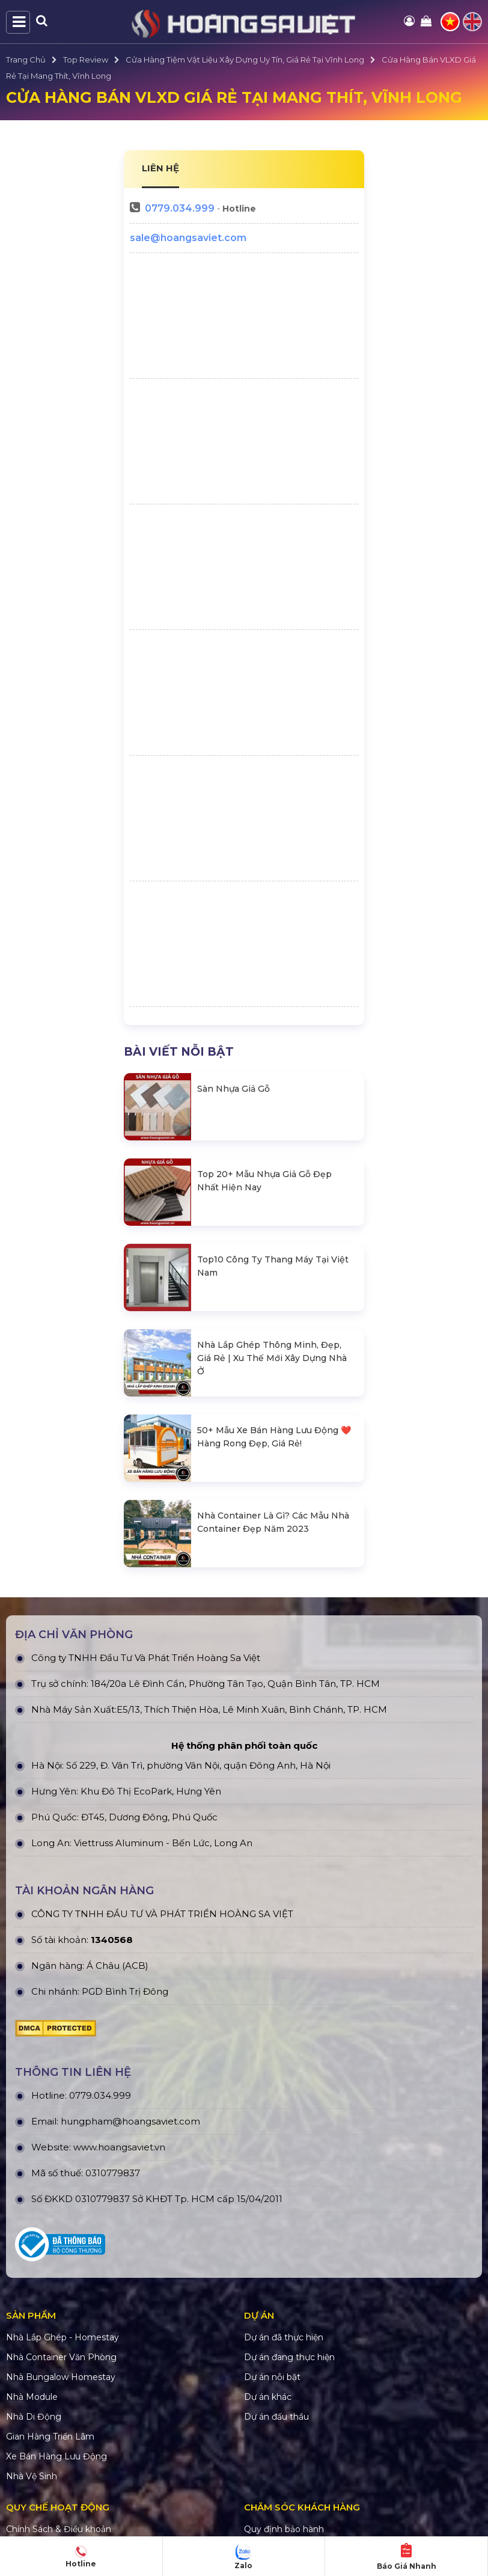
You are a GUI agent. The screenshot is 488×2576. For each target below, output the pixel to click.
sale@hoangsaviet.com (188, 237)
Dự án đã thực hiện (283, 2337)
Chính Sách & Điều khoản (58, 2529)
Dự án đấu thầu (276, 2416)
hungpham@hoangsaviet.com (130, 2121)
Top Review (85, 59)
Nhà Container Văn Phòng (61, 2357)
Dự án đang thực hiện (289, 2357)
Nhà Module (32, 2396)
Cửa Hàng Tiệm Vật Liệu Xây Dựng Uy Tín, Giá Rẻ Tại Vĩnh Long (245, 59)
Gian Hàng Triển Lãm (50, 2436)
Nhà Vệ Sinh (31, 2476)
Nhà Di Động (33, 2416)
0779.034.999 (180, 208)
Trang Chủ (26, 59)
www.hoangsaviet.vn (119, 2147)
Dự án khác (267, 2396)
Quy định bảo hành (284, 2529)
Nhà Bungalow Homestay (60, 2377)
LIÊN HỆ (160, 168)
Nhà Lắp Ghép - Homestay (62, 2337)
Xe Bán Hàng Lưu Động (56, 2456)
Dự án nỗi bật (272, 2377)
